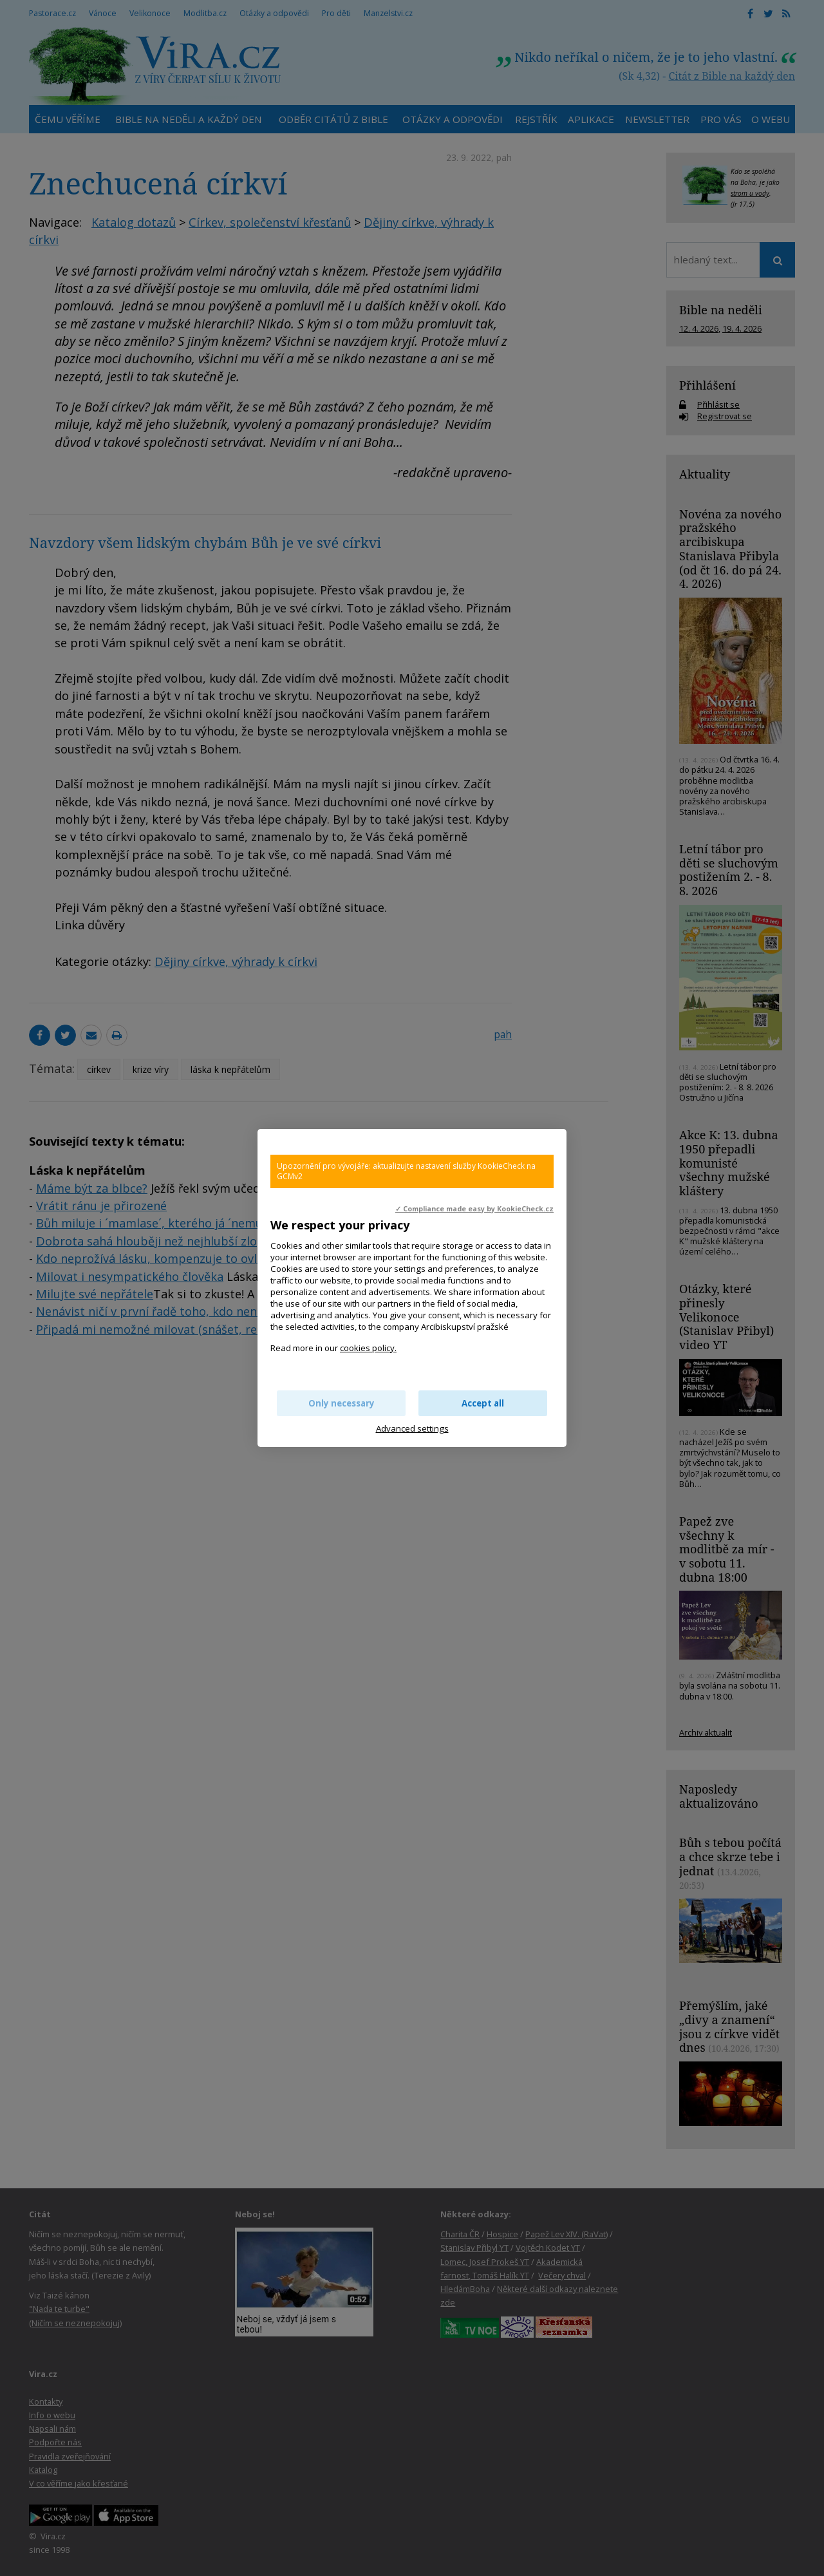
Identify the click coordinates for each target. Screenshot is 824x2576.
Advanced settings (412, 1428)
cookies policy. (368, 1348)
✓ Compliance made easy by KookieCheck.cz (474, 1208)
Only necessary (341, 1403)
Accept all (483, 1403)
